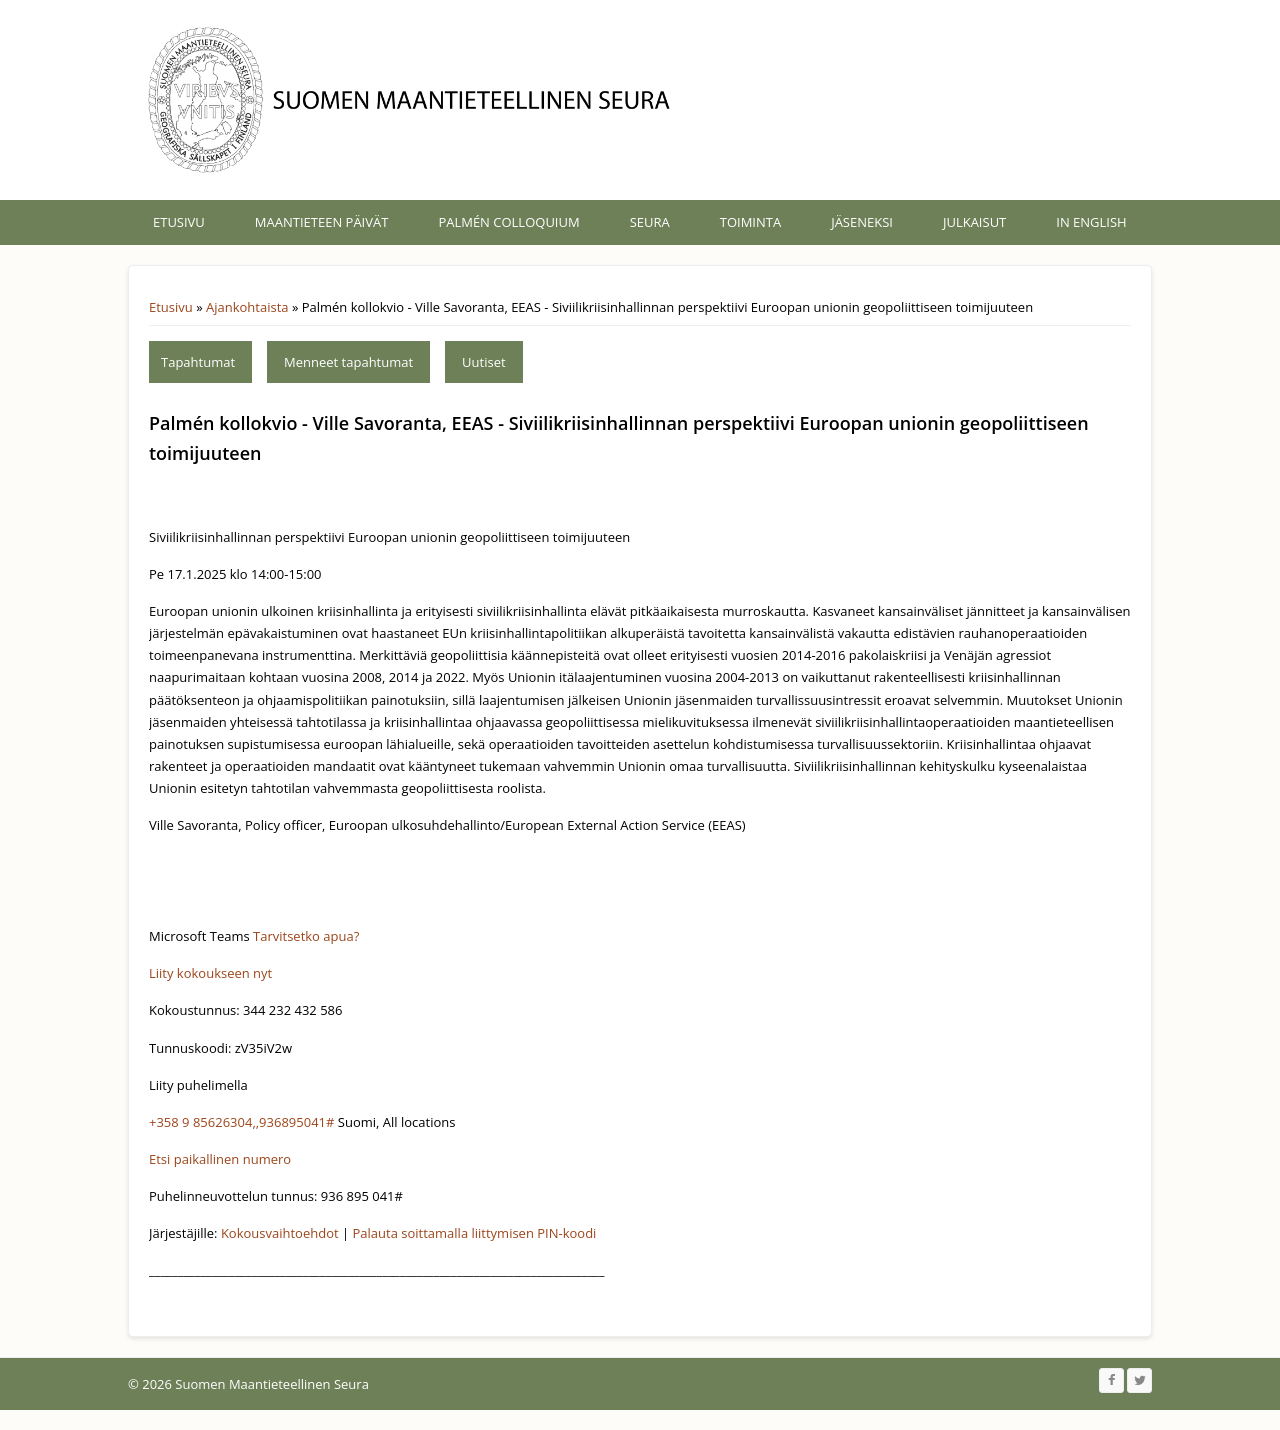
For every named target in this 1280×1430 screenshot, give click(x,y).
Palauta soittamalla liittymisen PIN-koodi (475, 1233)
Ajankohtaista (247, 307)
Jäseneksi (862, 222)
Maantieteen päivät (322, 222)
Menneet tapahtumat (348, 362)
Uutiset (484, 362)
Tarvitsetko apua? (306, 936)
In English (1091, 222)
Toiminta (750, 222)
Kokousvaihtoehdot (280, 1233)
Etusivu (179, 222)
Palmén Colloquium (508, 222)
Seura (650, 222)
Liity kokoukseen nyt (210, 973)
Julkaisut (974, 222)
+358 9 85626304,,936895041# (241, 1122)
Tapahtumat (198, 362)
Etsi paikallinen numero (220, 1159)
